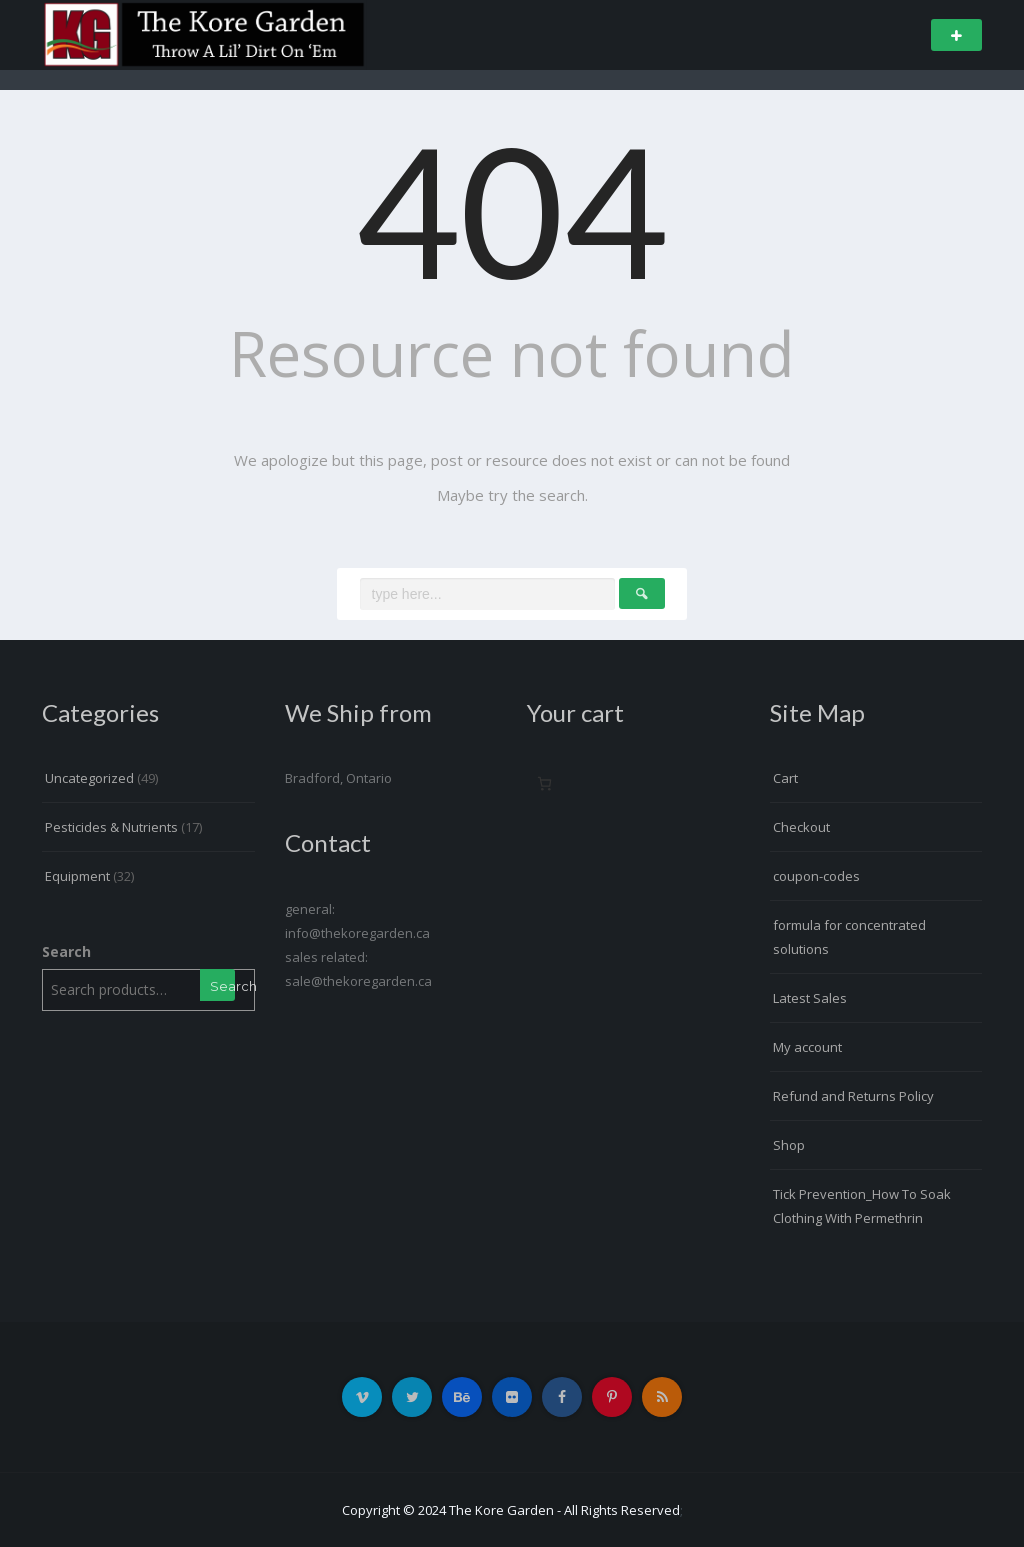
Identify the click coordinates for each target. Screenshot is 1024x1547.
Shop (789, 1145)
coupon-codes (816, 876)
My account (807, 1047)
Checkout (801, 827)
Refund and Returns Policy (853, 1096)
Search (66, 951)
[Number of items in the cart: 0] (544, 783)
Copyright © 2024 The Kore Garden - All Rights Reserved (511, 1510)
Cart (785, 778)
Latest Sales (810, 998)
